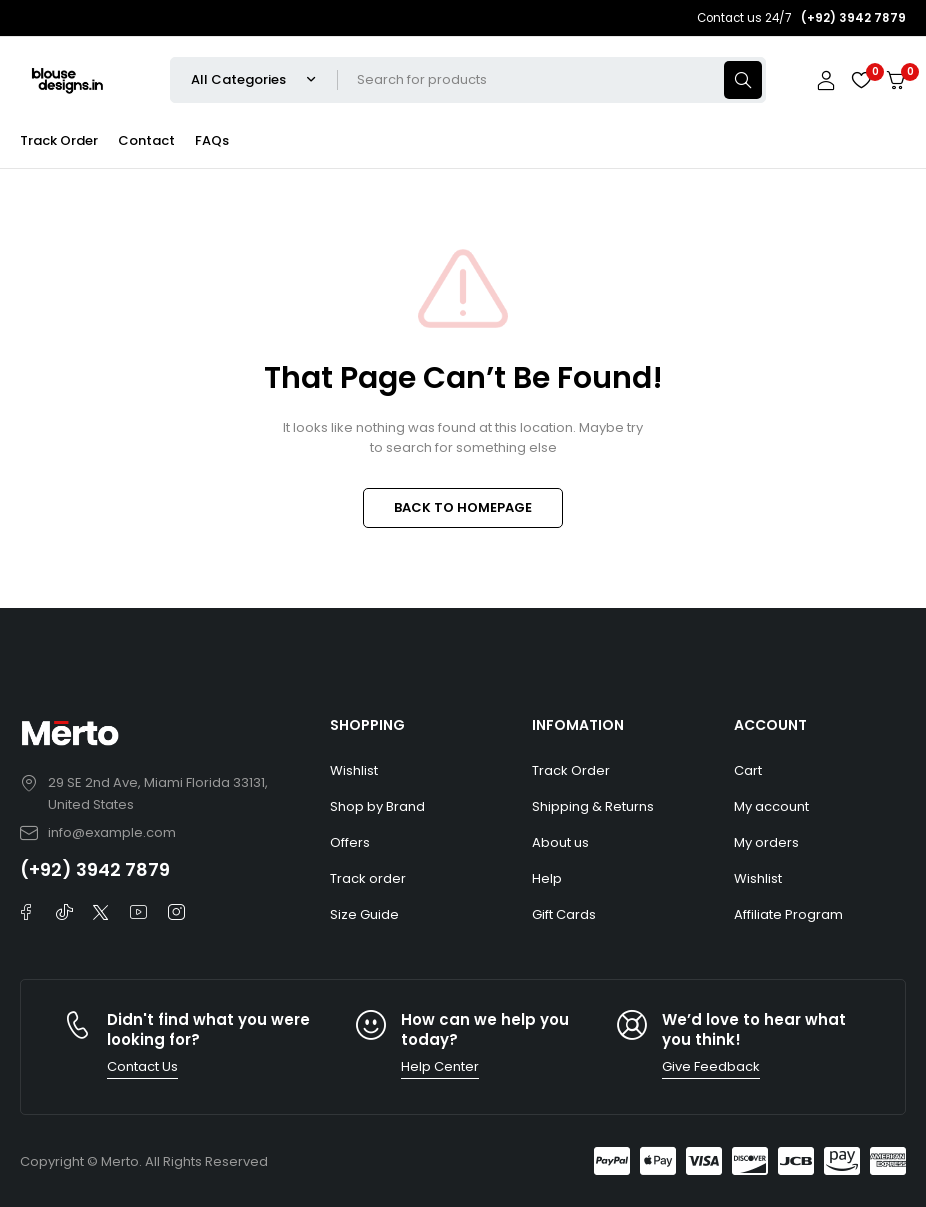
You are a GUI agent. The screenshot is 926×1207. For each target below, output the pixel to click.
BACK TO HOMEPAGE (463, 507)
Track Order (59, 140)
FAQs (212, 140)
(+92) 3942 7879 (95, 869)
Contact (146, 140)
